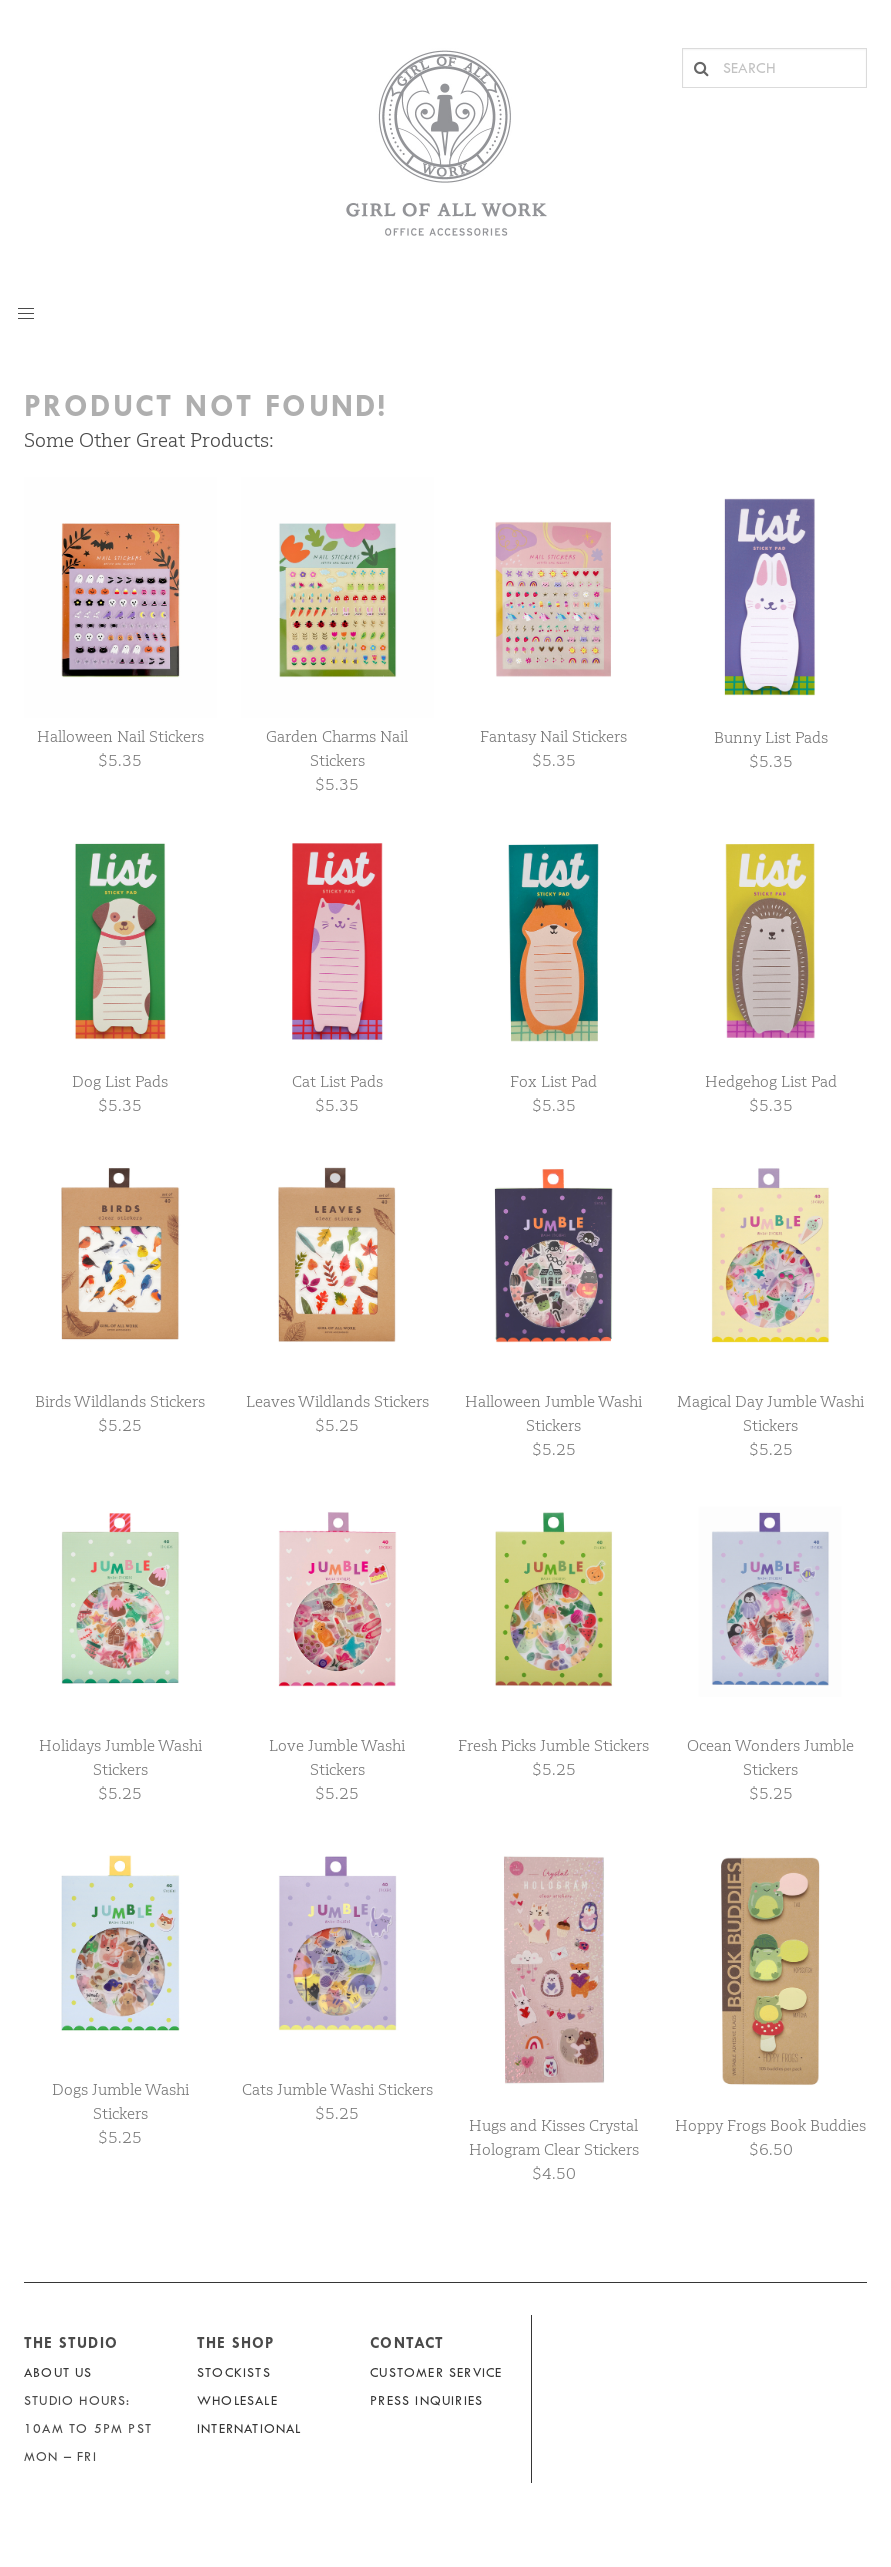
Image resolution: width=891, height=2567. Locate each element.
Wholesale (237, 2400)
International (249, 2428)
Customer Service (436, 2372)
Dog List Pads (120, 1081)
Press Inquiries (426, 2400)
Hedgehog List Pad (771, 1081)
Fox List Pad (553, 1081)
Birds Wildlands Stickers (120, 1401)
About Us (58, 2372)
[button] (26, 314)
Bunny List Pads (771, 737)
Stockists (234, 2372)
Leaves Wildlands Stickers (337, 1401)
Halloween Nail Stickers (120, 736)
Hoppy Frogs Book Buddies (770, 2125)
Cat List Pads (337, 1081)
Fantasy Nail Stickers (553, 736)
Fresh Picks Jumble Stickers (553, 1745)
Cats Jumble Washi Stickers (337, 2089)
